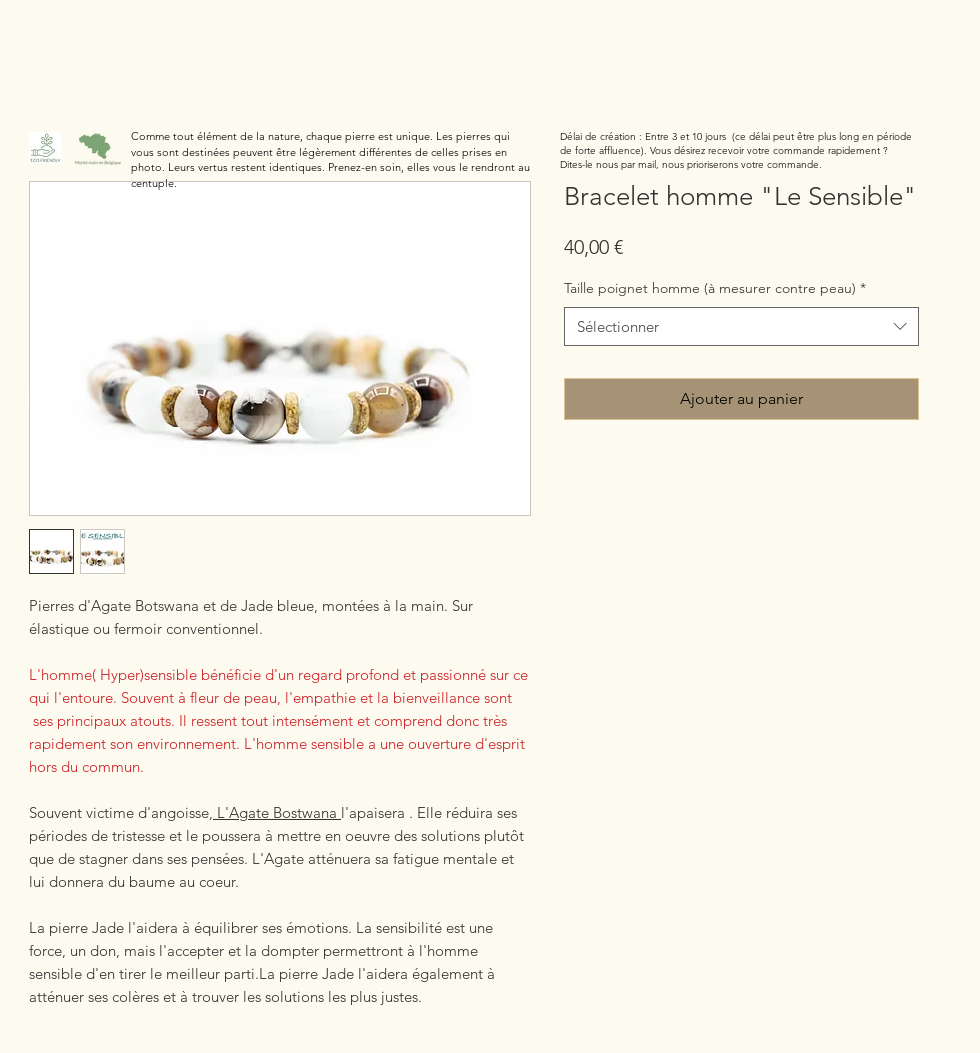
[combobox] (741, 326)
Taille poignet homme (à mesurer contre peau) (715, 288)
